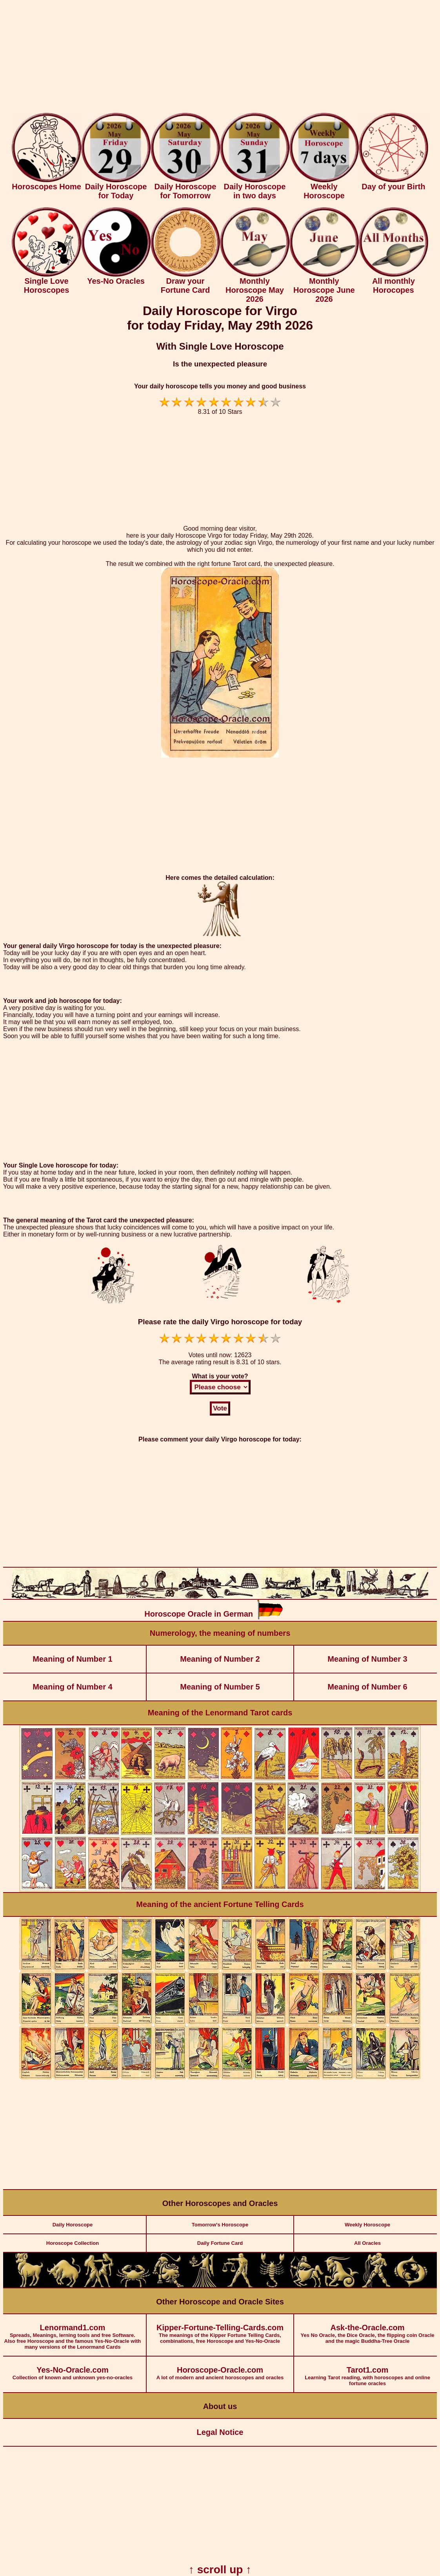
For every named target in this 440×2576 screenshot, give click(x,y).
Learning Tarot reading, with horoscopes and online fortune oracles (367, 2371)
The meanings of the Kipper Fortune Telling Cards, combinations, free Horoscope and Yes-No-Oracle (220, 2329)
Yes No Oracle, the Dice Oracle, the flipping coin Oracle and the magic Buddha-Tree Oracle (367, 2329)
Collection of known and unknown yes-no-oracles (72, 2368)
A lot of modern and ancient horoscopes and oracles (220, 2368)
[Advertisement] (220, 58)
